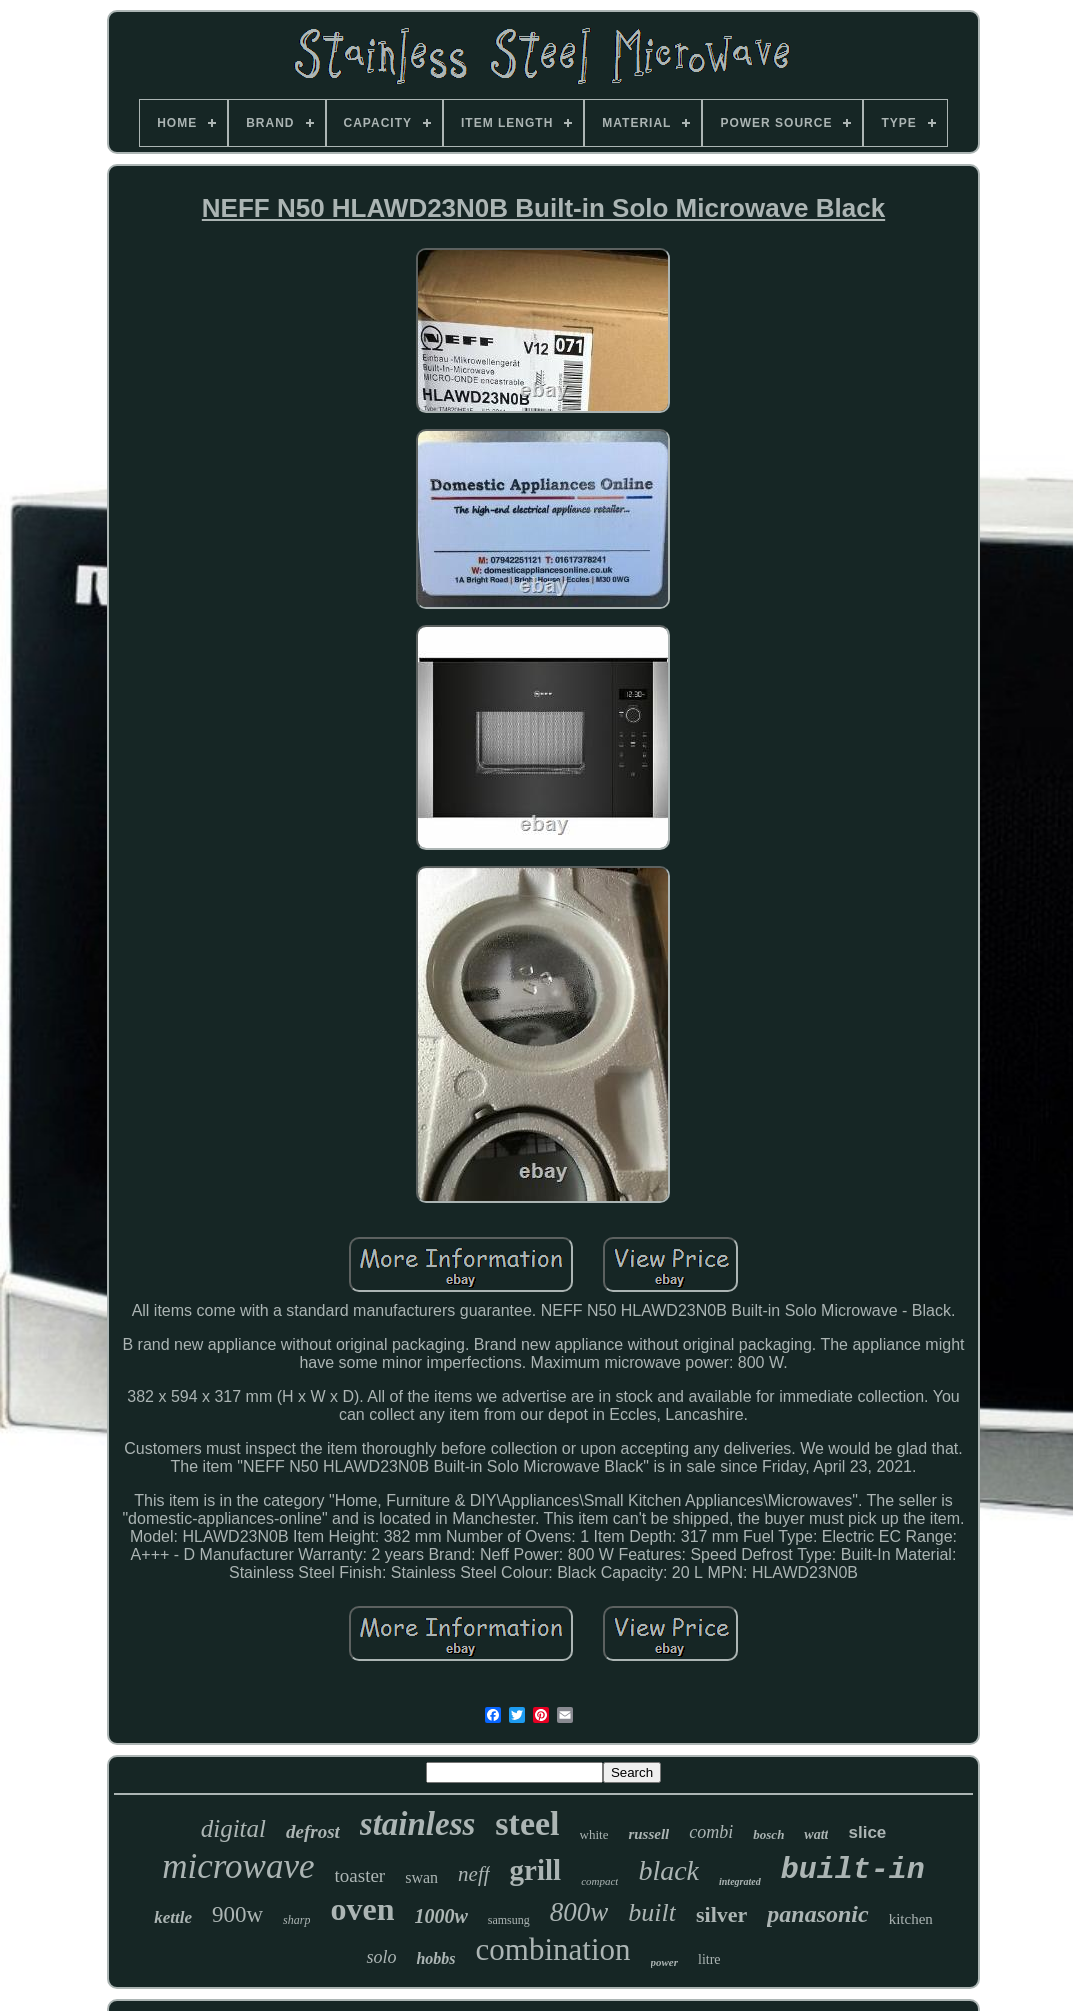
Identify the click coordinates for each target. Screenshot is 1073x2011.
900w (237, 1914)
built (652, 1912)
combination (553, 1949)
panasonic (817, 1914)
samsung (509, 1920)
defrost (313, 1831)
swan (421, 1877)
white (594, 1834)
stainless (418, 1824)
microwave (238, 1866)
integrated (740, 1881)
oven (362, 1909)
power (665, 1962)
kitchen (911, 1919)
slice (867, 1832)
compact (599, 1881)
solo (381, 1957)
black (668, 1870)
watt (816, 1834)
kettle (173, 1917)
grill (536, 1870)
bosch (768, 1834)
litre (709, 1959)
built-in (853, 1870)
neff (474, 1874)
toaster (360, 1875)
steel (527, 1823)
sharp (296, 1920)
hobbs (435, 1958)
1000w (440, 1916)
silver (721, 1914)
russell (648, 1834)
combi (711, 1832)
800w (579, 1912)
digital (233, 1828)
